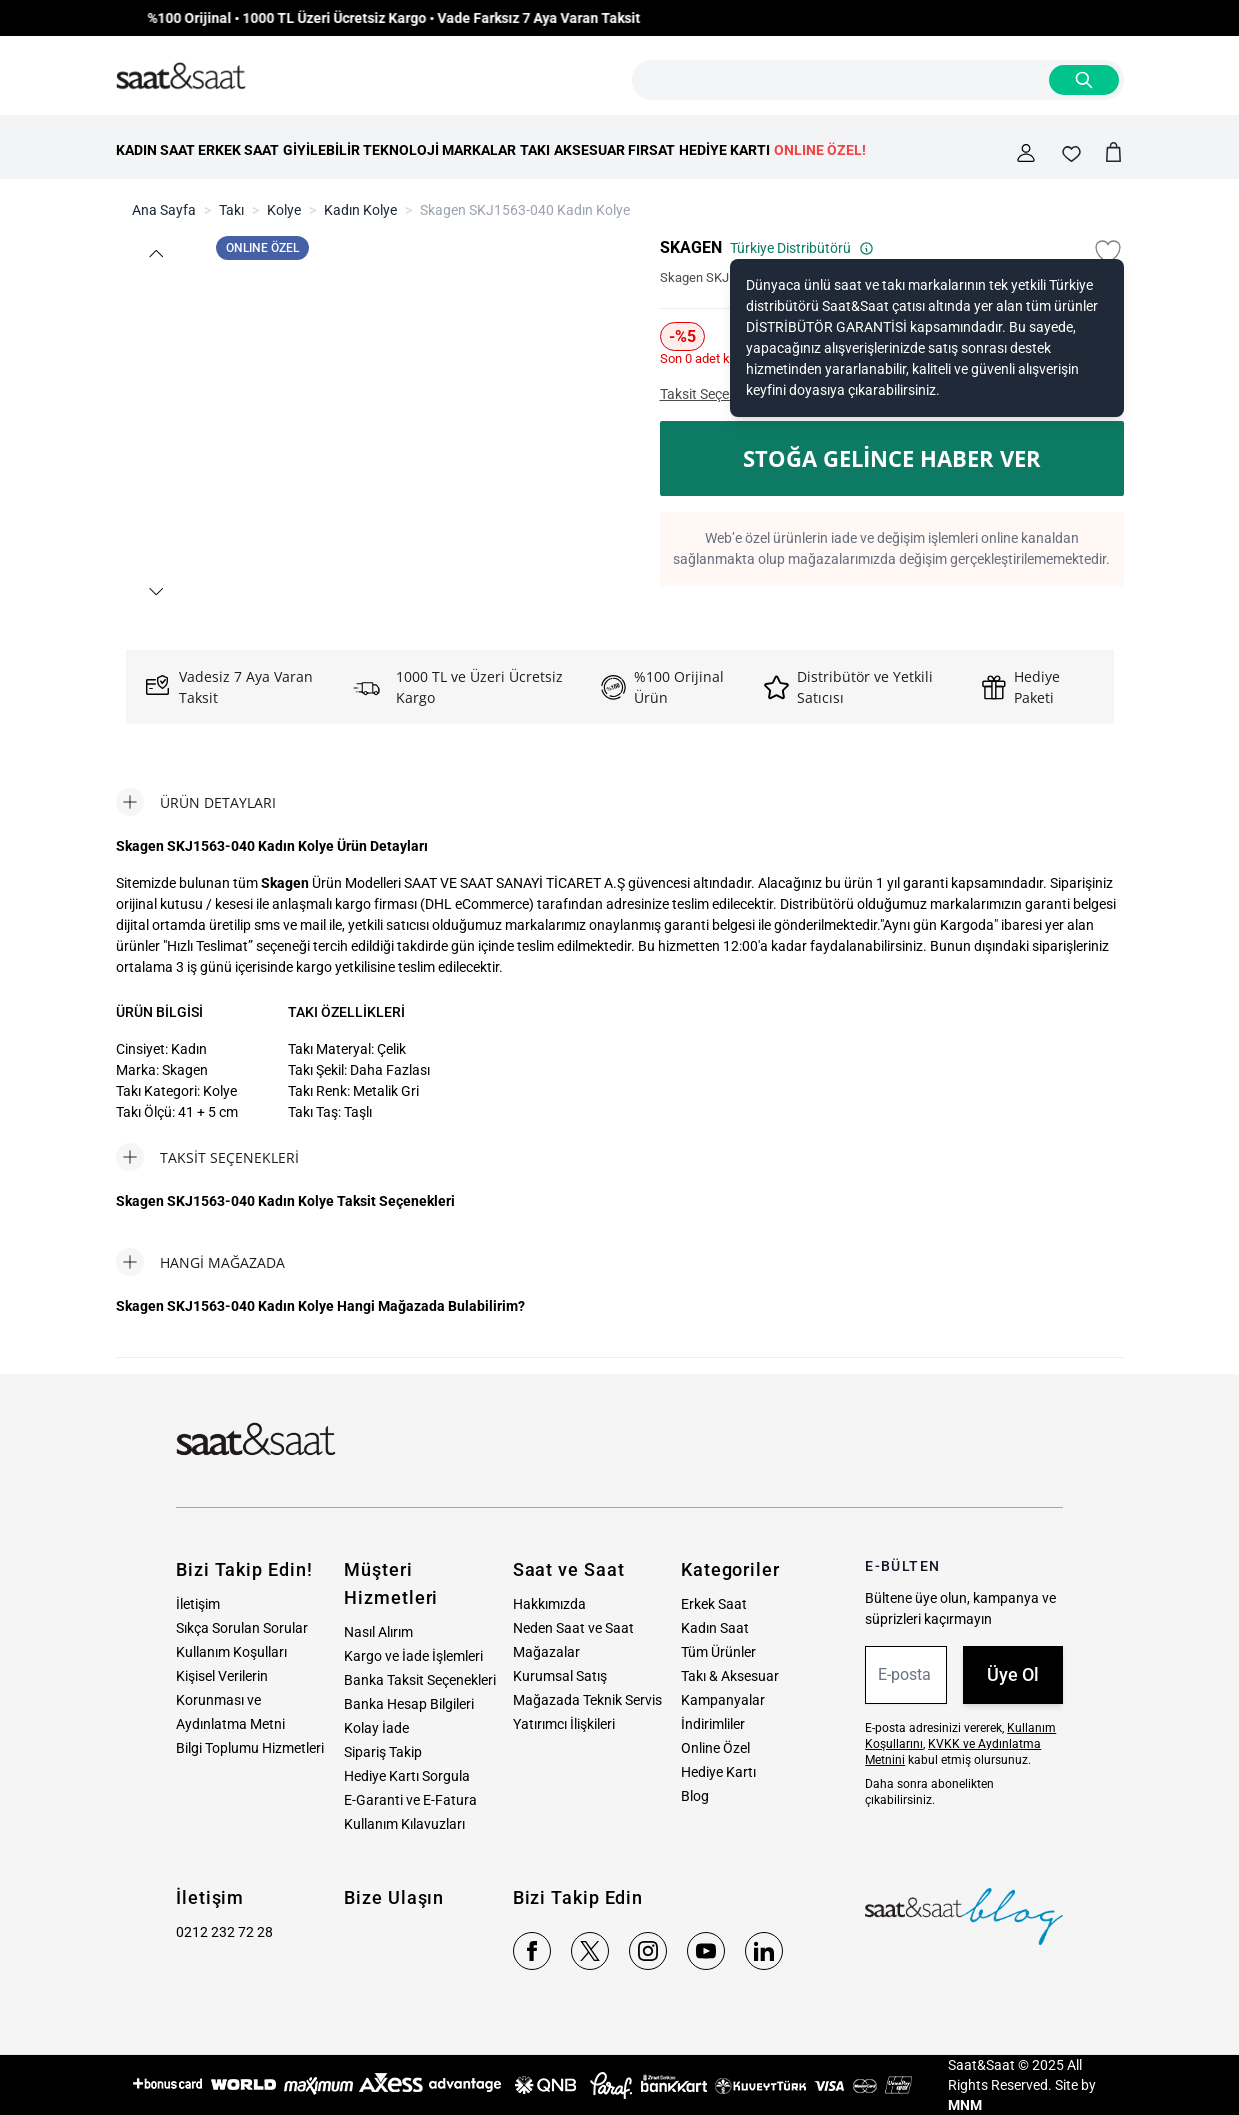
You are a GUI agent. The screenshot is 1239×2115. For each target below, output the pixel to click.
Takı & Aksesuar (730, 1676)
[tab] (196, 802)
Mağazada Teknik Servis (587, 1700)
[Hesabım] (1026, 153)
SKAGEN (691, 247)
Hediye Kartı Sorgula (407, 1776)
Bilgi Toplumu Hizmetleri (250, 1748)
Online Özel (715, 1748)
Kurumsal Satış (560, 1676)
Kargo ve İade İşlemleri (413, 1656)
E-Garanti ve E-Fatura (410, 1800)
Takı (231, 210)
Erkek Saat (714, 1604)
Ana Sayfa (164, 210)
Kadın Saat (715, 1628)
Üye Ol (1013, 1674)
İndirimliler (713, 1724)
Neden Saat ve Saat (573, 1628)
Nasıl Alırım (378, 1632)
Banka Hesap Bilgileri (409, 1704)
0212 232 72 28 (224, 1932)
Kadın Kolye (360, 210)
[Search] (1084, 80)
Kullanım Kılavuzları (404, 1824)
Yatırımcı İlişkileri (564, 1724)
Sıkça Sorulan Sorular (242, 1628)
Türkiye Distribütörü (802, 248)
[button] (156, 253)
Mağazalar (546, 1652)
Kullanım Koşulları (231, 1652)
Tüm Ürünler (718, 1652)
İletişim (198, 1604)
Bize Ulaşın (394, 1897)
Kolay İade (376, 1728)
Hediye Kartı (718, 1772)
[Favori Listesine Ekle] (1108, 252)
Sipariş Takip (383, 1752)
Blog (695, 1796)
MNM (965, 2105)
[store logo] (181, 77)
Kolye (284, 210)
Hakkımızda (549, 1604)
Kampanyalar (723, 1700)
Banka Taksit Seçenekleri (420, 1680)
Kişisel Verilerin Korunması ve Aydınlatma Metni (230, 1700)
